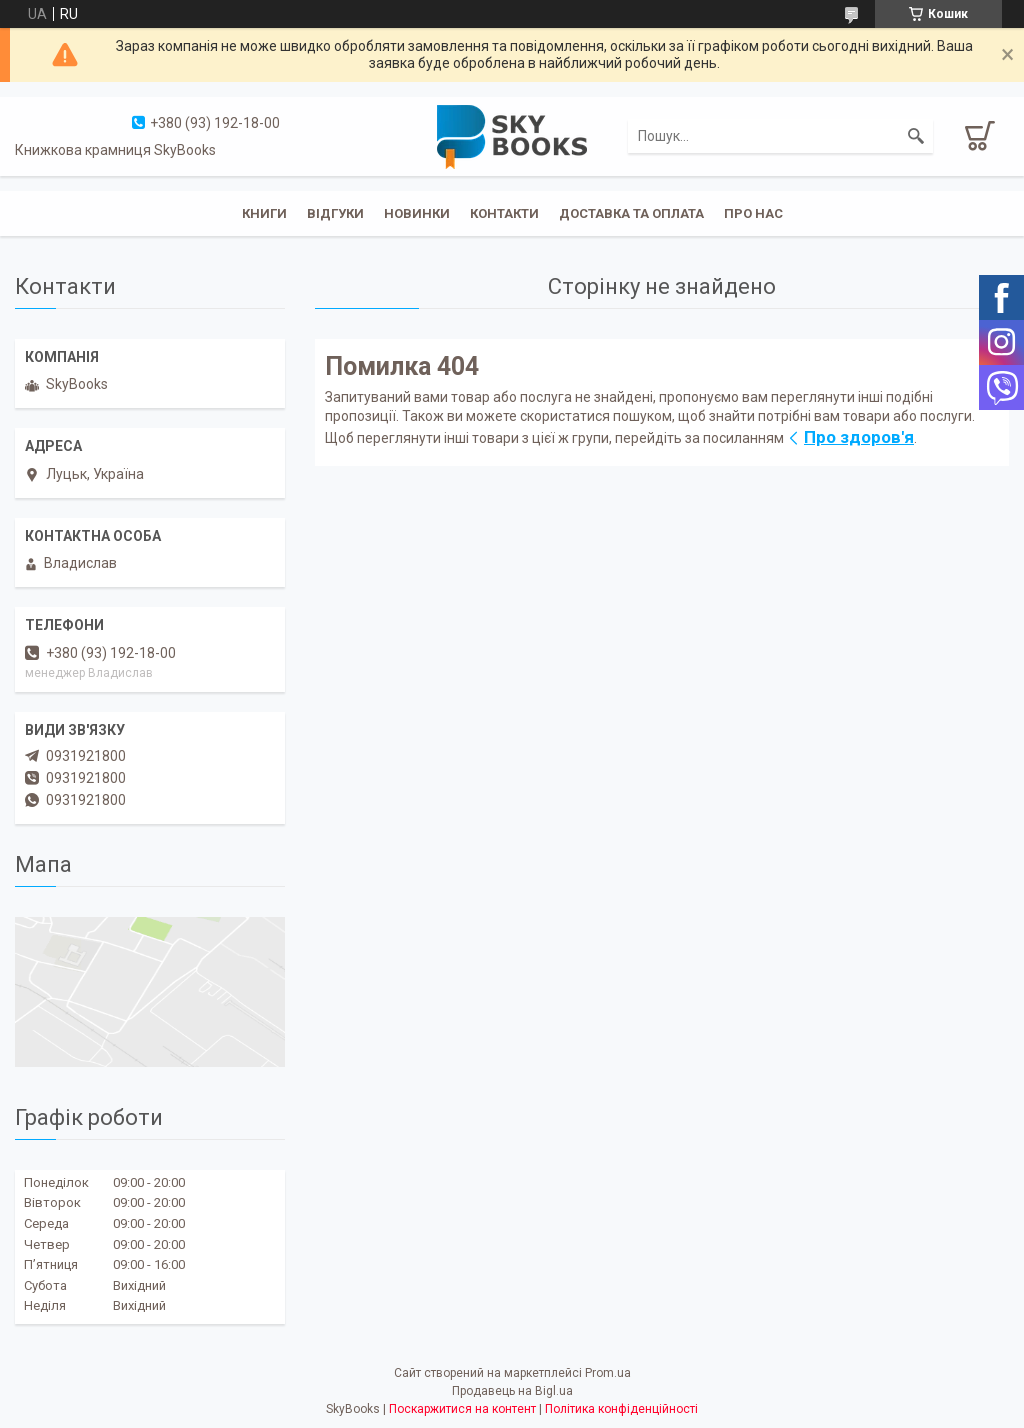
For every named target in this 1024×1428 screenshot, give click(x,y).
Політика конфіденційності (621, 1409)
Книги (264, 213)
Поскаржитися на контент (462, 1409)
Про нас (753, 213)
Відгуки (335, 213)
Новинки (417, 213)
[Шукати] (916, 136)
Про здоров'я (859, 437)
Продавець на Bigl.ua (512, 1391)
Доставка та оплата (631, 213)
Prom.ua (608, 1373)
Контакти (504, 213)
